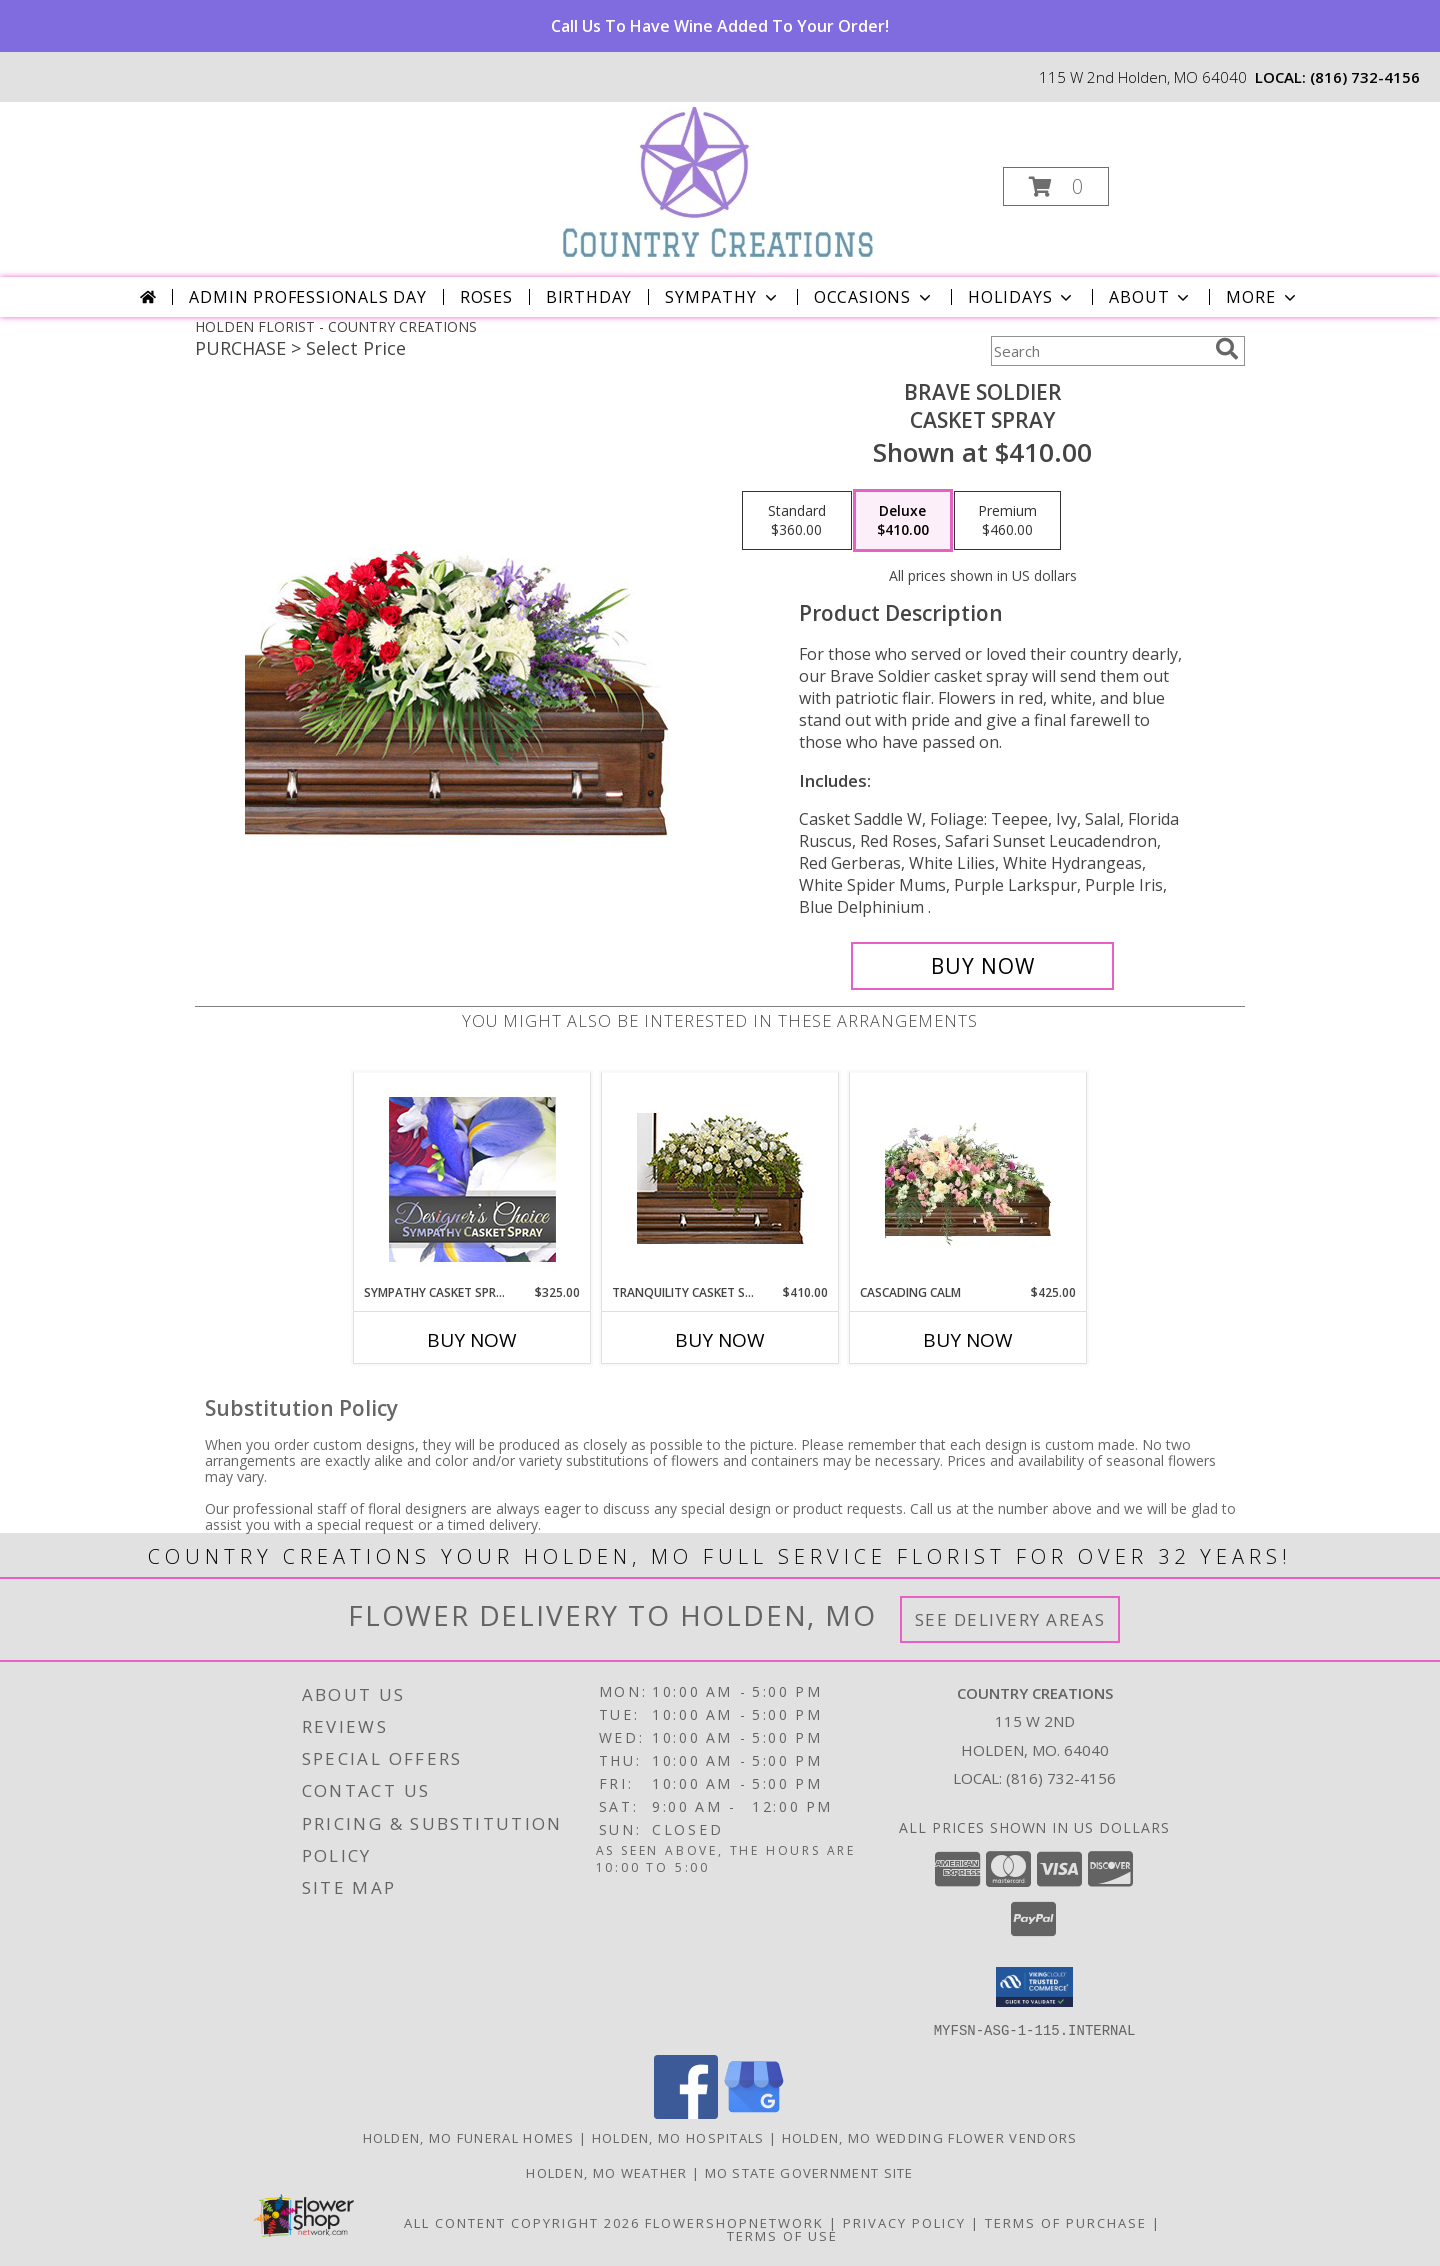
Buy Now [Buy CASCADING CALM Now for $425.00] (968, 1340)
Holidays (1022, 297)
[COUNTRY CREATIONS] (718, 180)
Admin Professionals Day (307, 297)
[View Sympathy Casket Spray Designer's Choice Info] (472, 1178)
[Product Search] (1099, 351)
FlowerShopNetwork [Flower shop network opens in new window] (734, 2222)
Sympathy (722, 297)
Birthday (589, 297)
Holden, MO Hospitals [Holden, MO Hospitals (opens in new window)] (678, 2137)
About (1151, 297)
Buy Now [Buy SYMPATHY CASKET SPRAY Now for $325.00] (472, 1340)
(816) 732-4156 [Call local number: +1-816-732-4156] (1365, 77)
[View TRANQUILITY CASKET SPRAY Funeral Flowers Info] (720, 1178)
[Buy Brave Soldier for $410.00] (982, 966)
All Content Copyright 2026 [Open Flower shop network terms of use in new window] (522, 2222)
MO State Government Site (809, 2172)
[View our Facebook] (686, 2112)
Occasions (874, 297)
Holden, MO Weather (606, 2172)
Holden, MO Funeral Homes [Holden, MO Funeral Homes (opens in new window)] (469, 2137)
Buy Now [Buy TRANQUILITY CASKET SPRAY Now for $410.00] (720, 1340)
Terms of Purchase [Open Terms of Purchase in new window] (1066, 2222)
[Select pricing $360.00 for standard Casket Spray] (797, 521)
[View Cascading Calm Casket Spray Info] (968, 1178)
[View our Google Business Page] (754, 2112)
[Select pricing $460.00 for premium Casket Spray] (1007, 521)
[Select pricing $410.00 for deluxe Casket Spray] (903, 521)
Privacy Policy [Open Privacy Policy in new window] (904, 2222)
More (1262, 297)
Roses (486, 297)
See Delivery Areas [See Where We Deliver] (1010, 1619)
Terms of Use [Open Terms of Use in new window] (782, 2235)
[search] (1227, 349)
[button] (1056, 186)
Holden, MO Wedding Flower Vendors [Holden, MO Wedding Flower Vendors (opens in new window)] (930, 2137)
